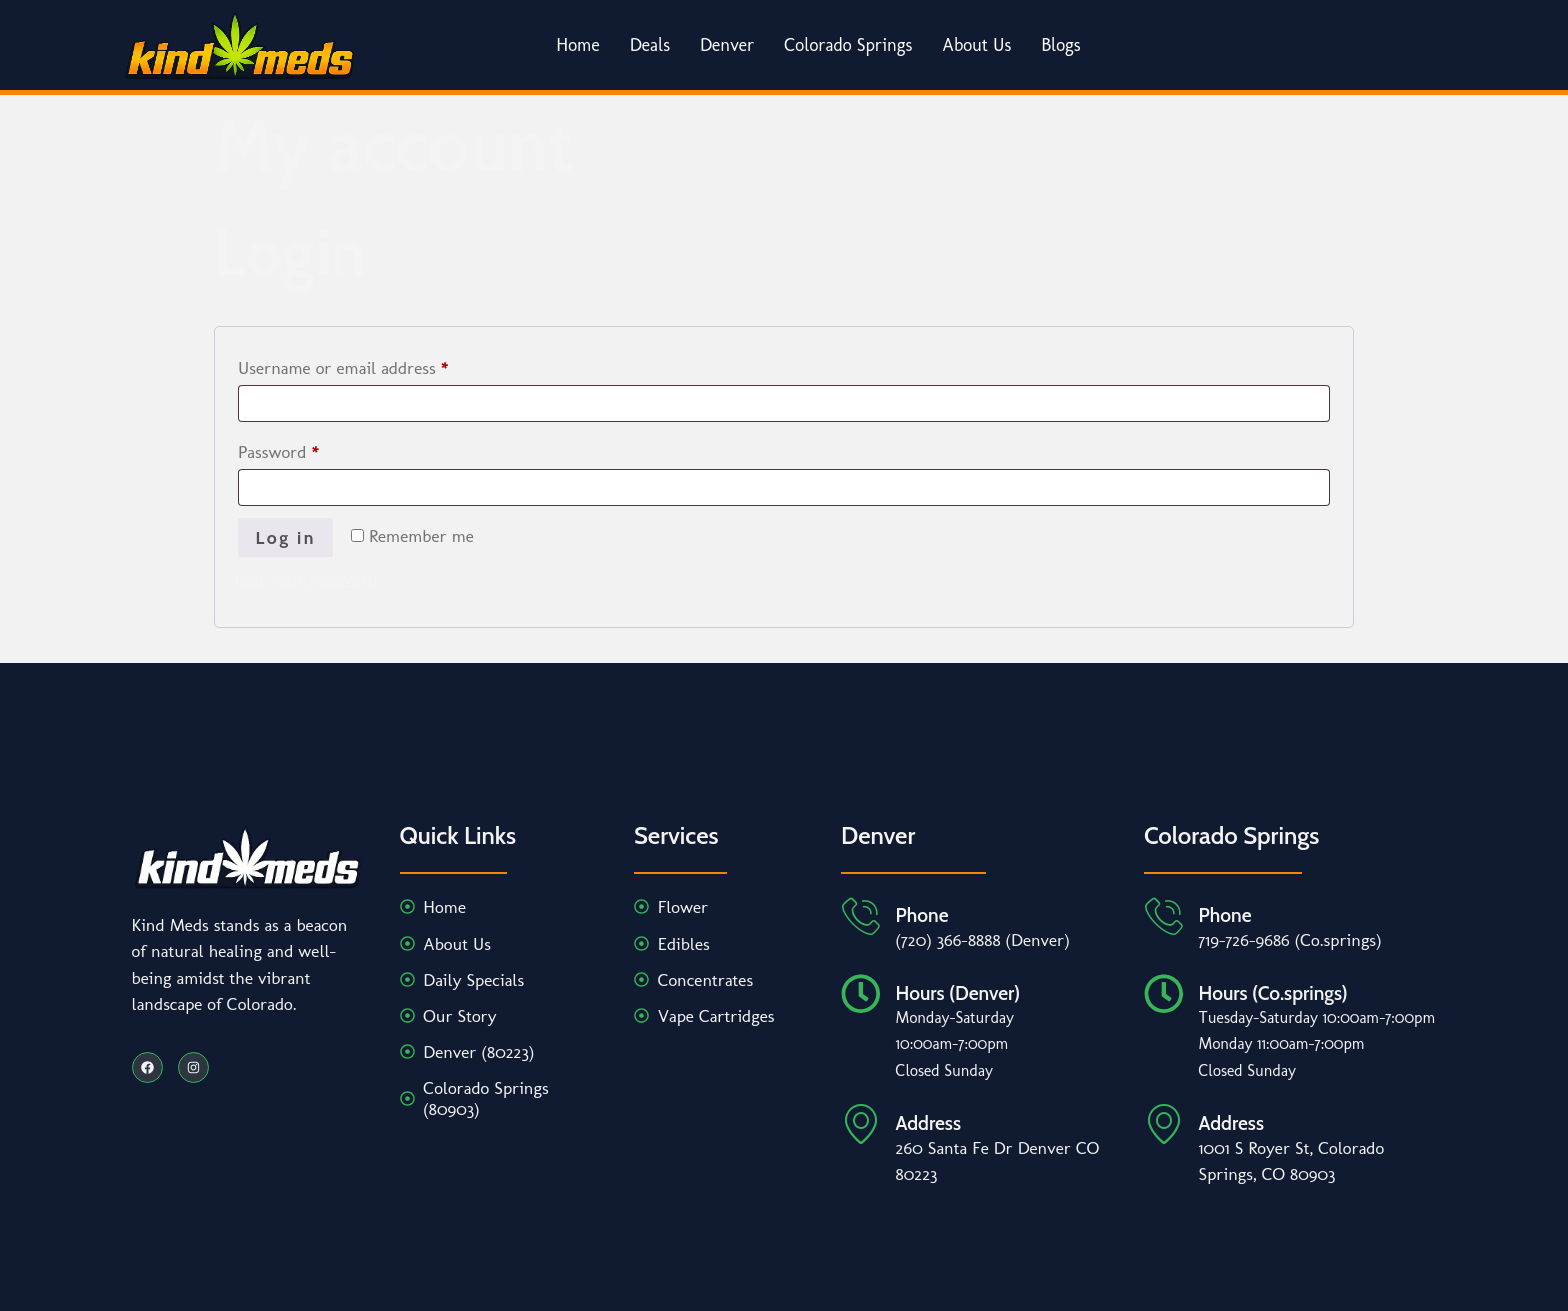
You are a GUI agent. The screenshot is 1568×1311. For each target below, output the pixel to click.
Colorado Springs (848, 45)
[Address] (861, 1124)
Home (578, 45)
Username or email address (375, 364)
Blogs (1061, 45)
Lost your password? (310, 578)
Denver (727, 45)
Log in (286, 537)
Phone (922, 916)
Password (310, 448)
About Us (976, 45)
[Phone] (861, 917)
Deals (650, 45)
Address (928, 1123)
